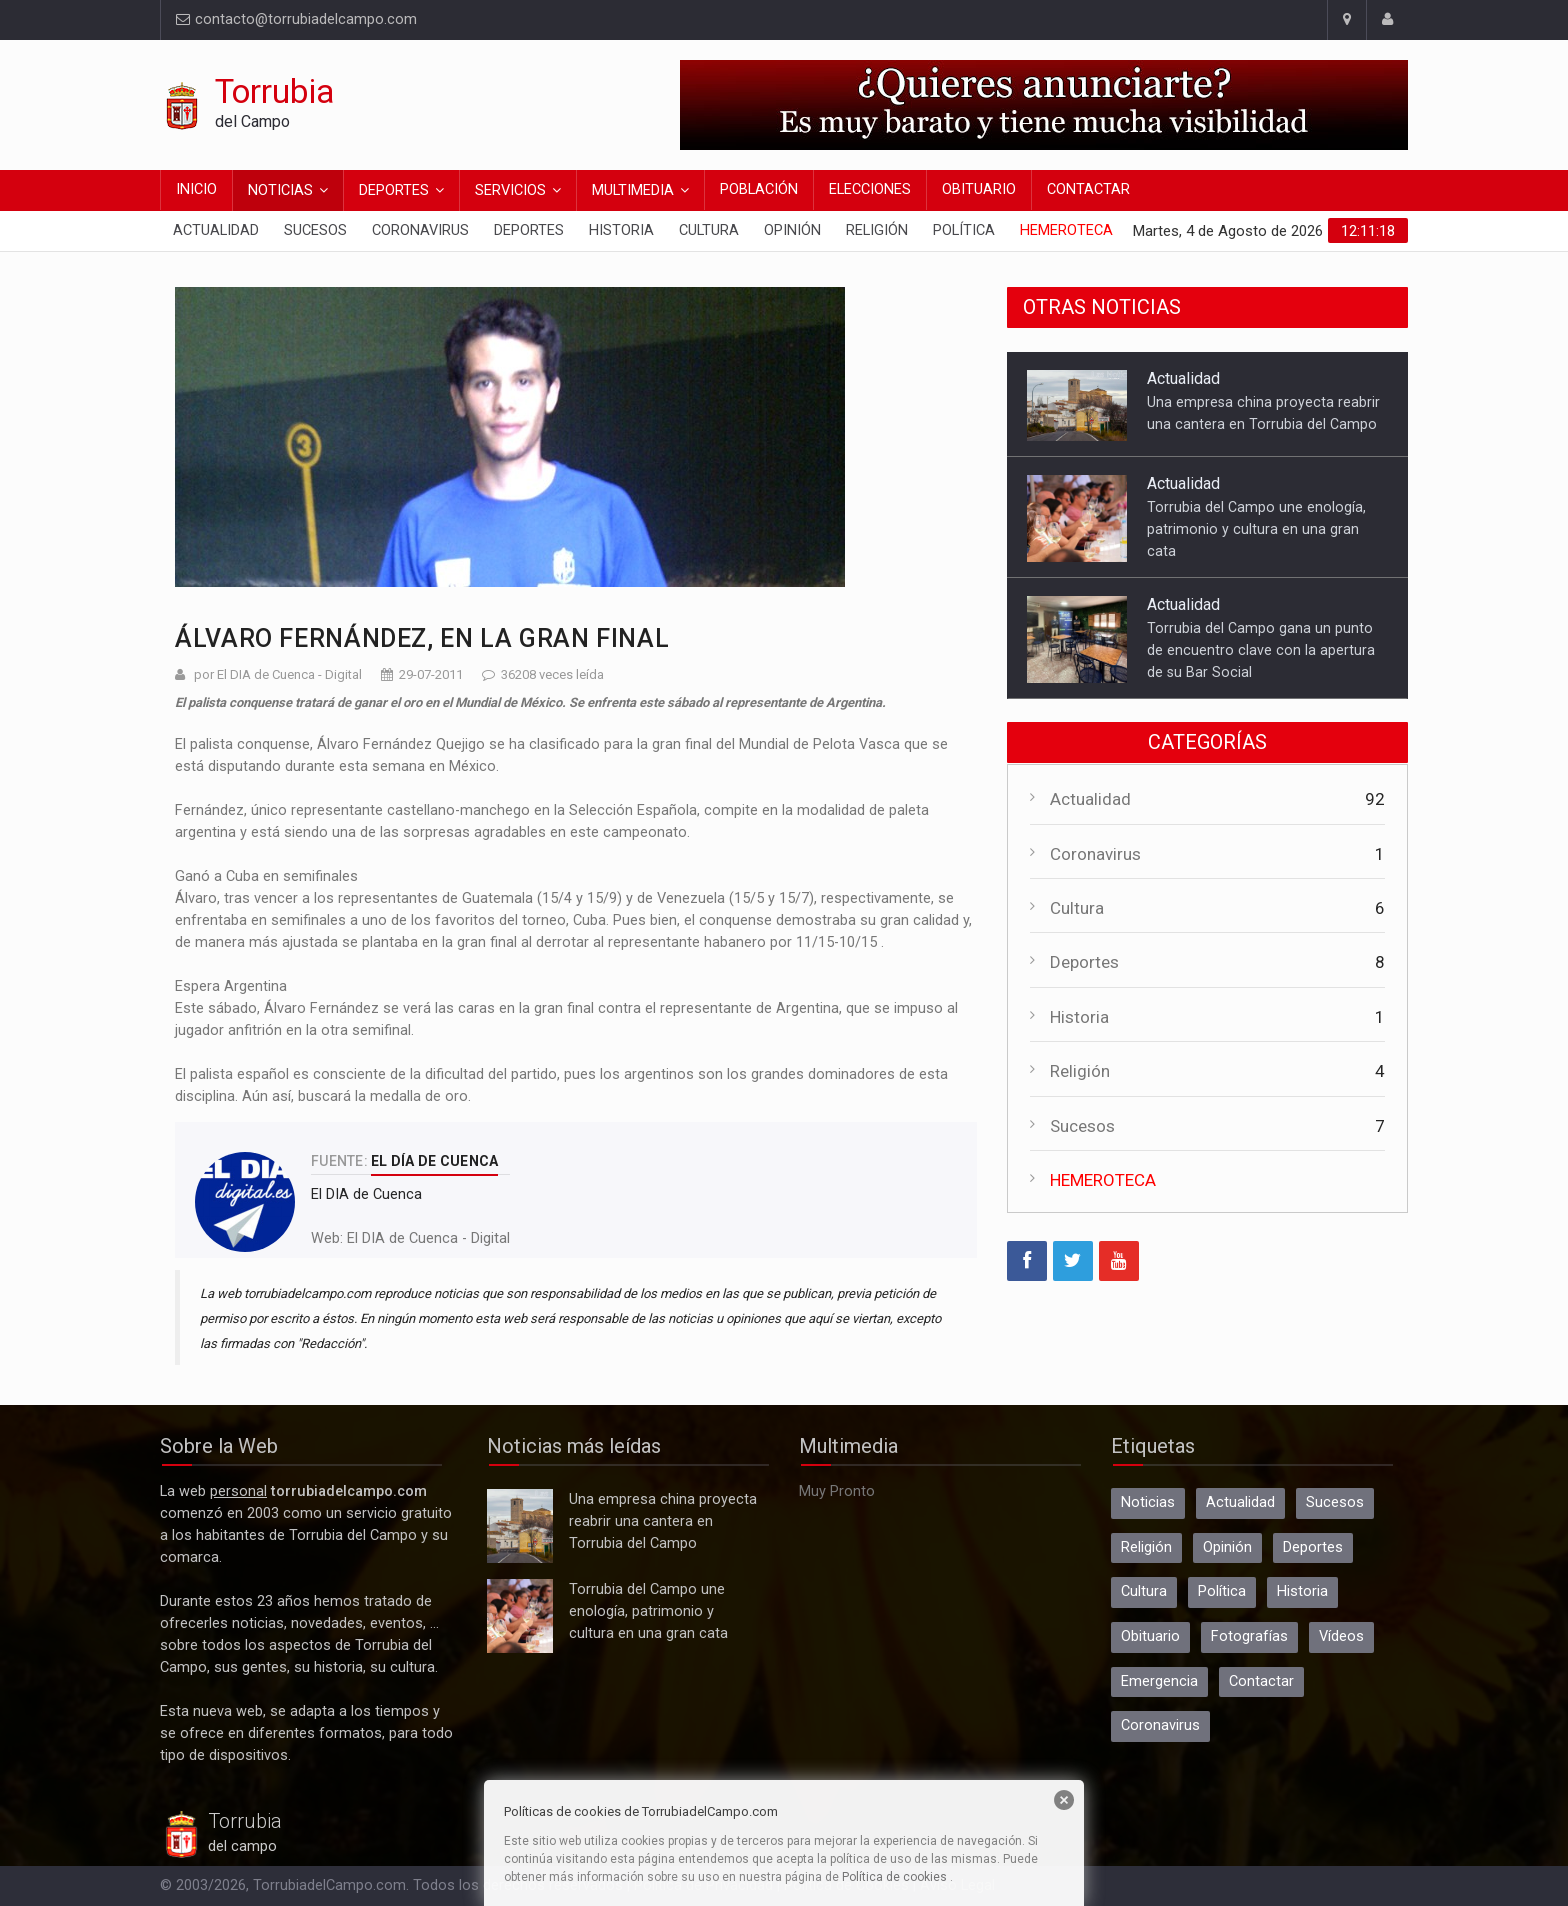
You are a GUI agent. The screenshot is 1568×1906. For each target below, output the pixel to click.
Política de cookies (894, 1877)
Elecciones (870, 189)
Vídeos (1341, 1636)
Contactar (1088, 189)
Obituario (979, 189)
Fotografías (1249, 1636)
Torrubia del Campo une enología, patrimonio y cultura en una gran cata (1256, 529)
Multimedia (633, 190)
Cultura (709, 230)
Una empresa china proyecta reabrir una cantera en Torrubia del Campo (520, 1526)
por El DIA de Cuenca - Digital (278, 674)
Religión (877, 230)
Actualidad (216, 230)
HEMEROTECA (1103, 1180)
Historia (621, 230)
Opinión (792, 230)
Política (964, 230)
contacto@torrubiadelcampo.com (296, 19)
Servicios (510, 190)
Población (759, 189)
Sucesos (315, 230)
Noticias (280, 190)
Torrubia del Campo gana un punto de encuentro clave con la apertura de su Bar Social (1261, 650)
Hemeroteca (1066, 230)
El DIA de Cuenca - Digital (428, 1238)
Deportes (394, 190)
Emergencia (1159, 1681)
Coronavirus (420, 230)
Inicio (196, 189)
